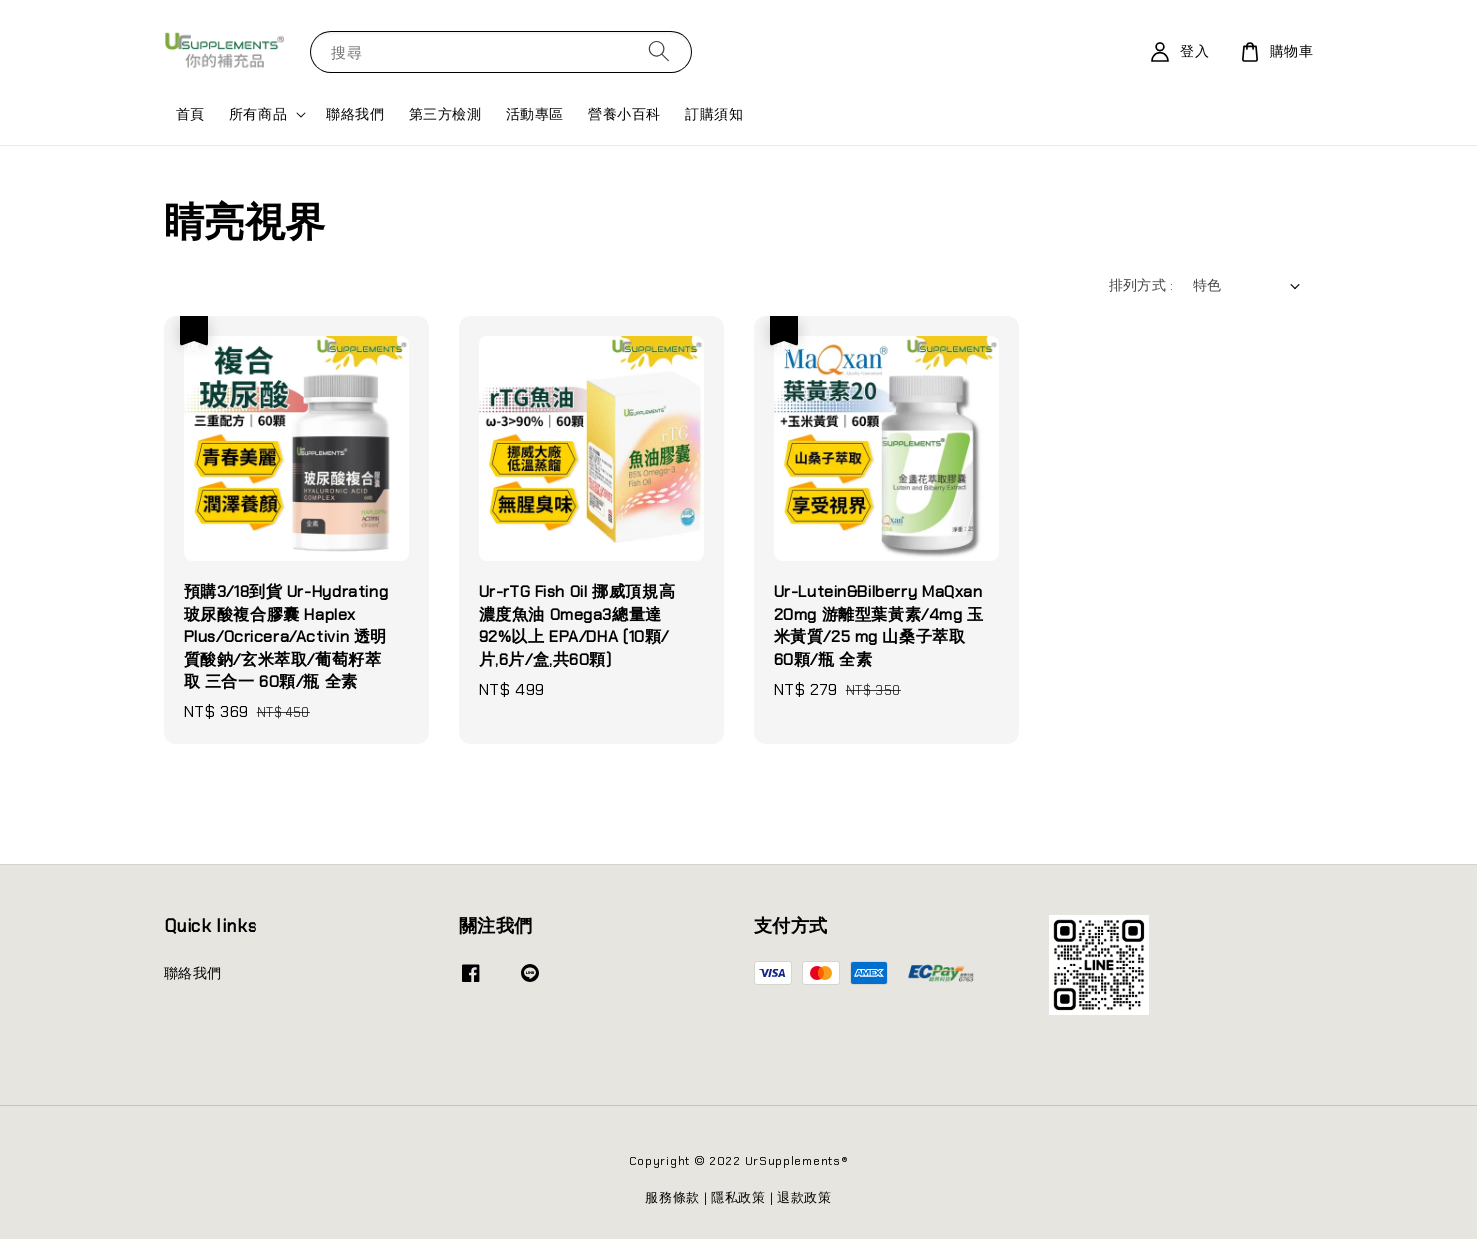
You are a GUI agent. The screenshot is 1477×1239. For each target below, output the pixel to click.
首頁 (190, 114)
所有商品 (258, 114)
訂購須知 (714, 114)
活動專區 (535, 114)
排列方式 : (1141, 285)
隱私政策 (738, 1197)
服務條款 (672, 1197)
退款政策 (804, 1197)
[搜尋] (659, 51)
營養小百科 (624, 114)
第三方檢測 (445, 114)
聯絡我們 (355, 114)
